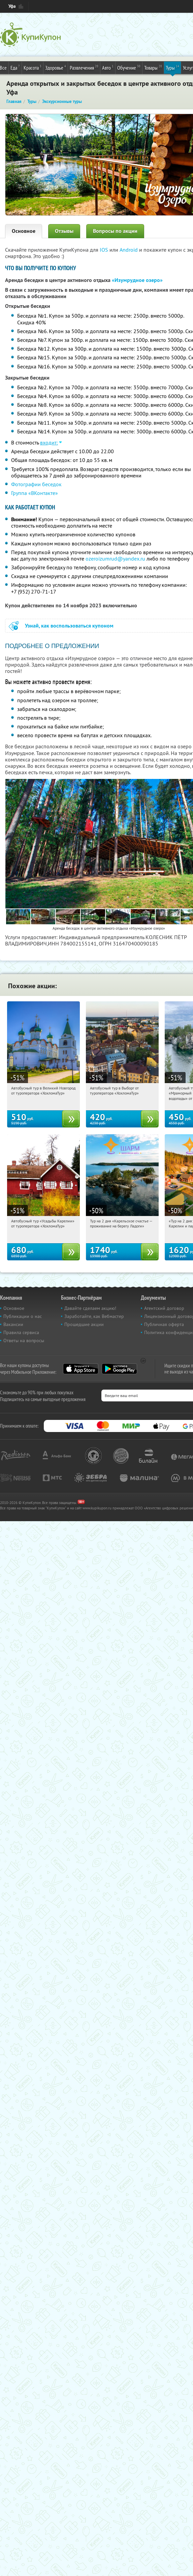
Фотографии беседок (36, 484)
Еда (15, 67)
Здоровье (55, 67)
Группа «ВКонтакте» (34, 493)
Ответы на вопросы (23, 1340)
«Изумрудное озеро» (137, 280)
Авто (108, 67)
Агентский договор (164, 1308)
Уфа (11, 6)
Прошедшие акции (84, 1324)
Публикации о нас (22, 1316)
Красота (32, 67)
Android (129, 249)
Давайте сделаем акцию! (90, 1308)
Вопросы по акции (115, 231)
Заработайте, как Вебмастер (94, 1316)
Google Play (119, 1368)
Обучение (128, 67)
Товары (153, 67)
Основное (23, 231)
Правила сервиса (21, 1332)
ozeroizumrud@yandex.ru (115, 558)
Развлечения (84, 67)
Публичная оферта (164, 1324)
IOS (104, 249)
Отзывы (64, 231)
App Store (80, 1368)
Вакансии (13, 1324)
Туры (172, 67)
